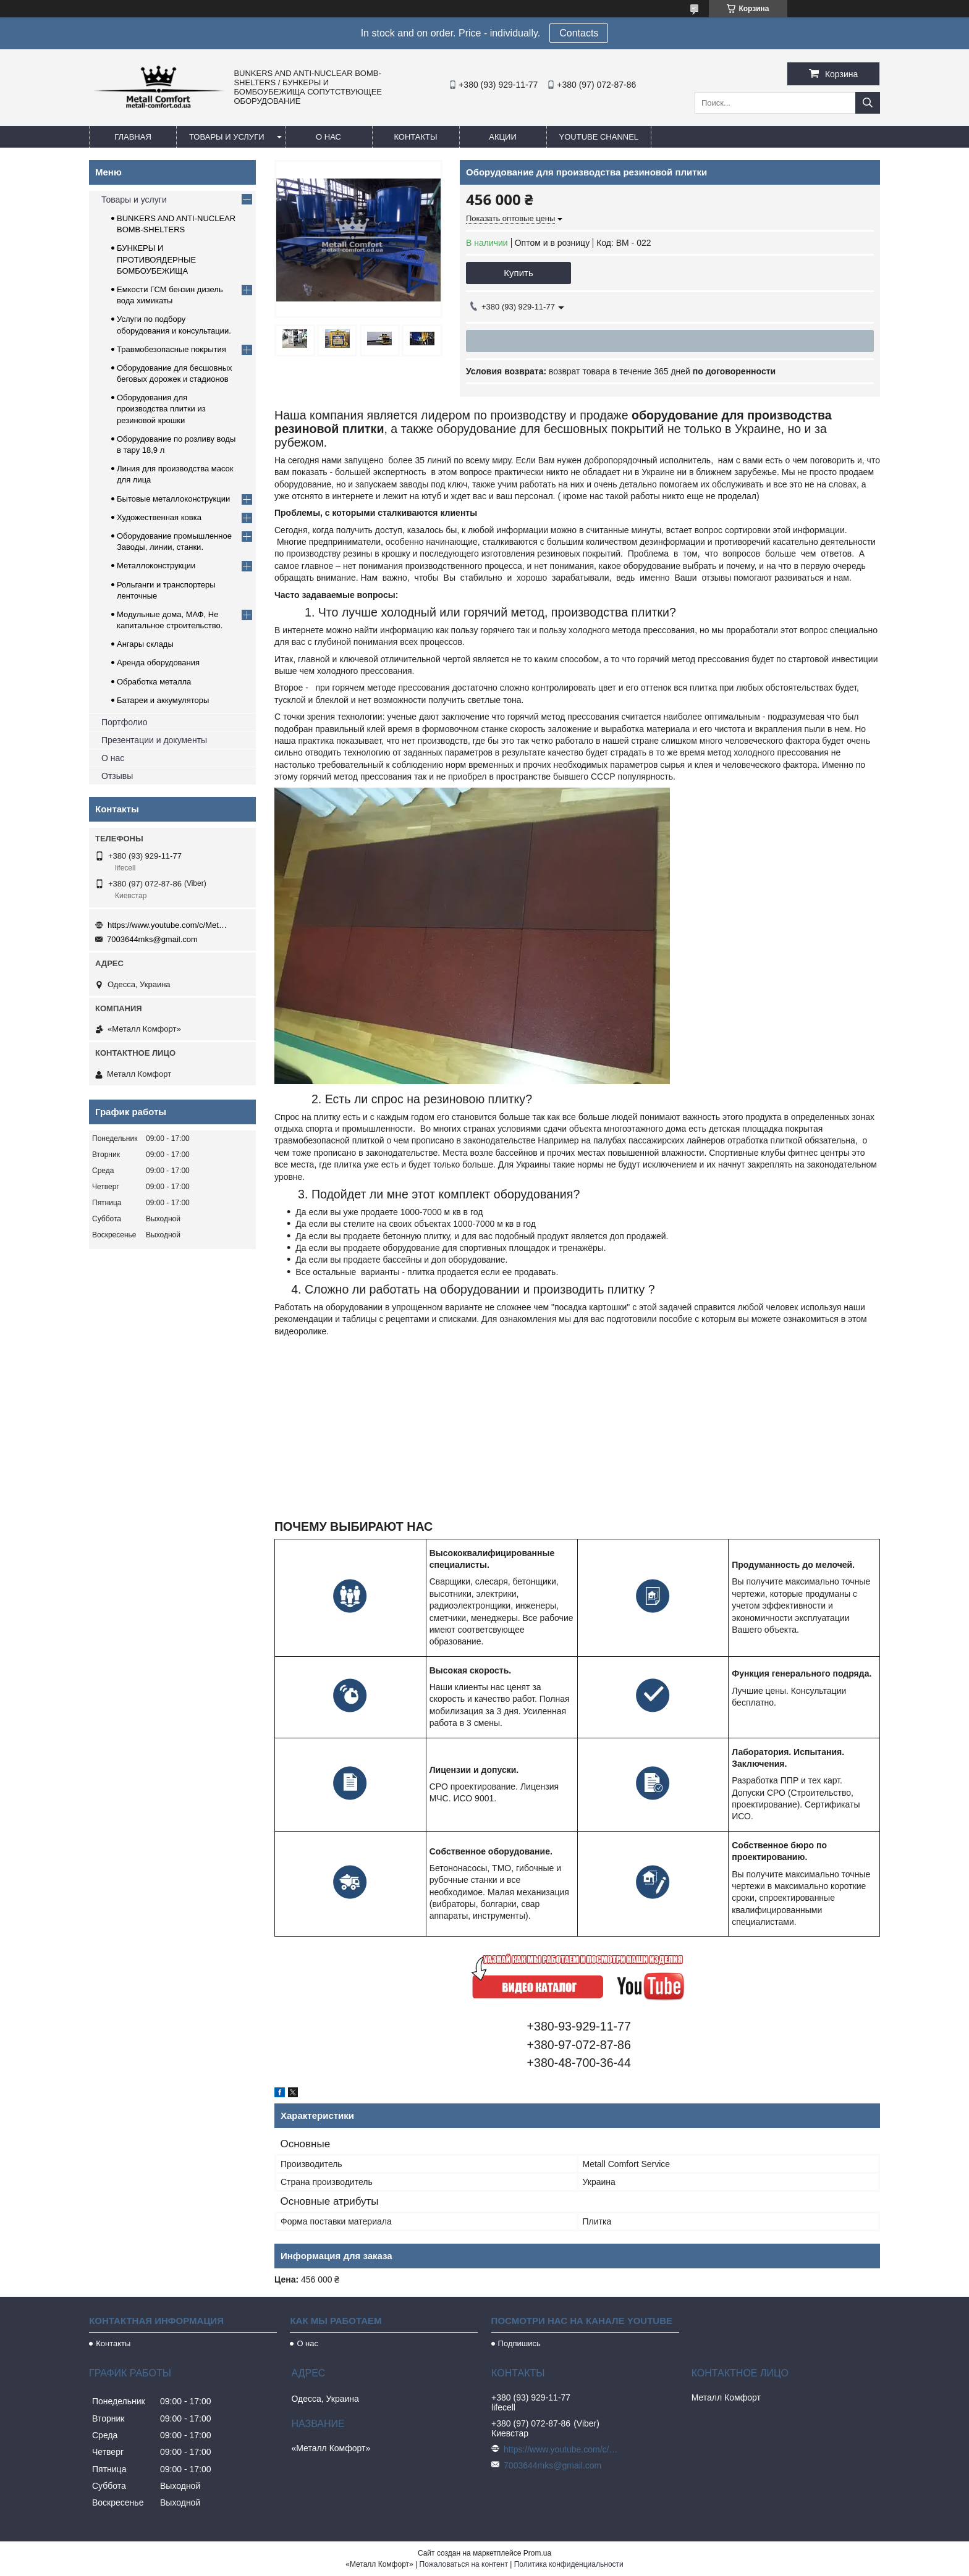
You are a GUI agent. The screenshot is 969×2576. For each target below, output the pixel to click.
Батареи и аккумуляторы (163, 700)
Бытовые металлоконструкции (173, 498)
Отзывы (117, 776)
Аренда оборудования (158, 662)
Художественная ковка (159, 517)
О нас (328, 136)
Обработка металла (154, 681)
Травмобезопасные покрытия (171, 349)
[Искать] (867, 103)
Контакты (415, 136)
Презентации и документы (154, 740)
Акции (503, 136)
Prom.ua (537, 2553)
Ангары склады (145, 644)
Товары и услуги (226, 136)
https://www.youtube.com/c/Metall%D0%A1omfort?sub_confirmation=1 (169, 925)
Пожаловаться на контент (464, 2564)
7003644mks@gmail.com (152, 939)
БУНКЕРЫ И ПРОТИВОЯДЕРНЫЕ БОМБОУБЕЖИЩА (156, 259)
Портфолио (124, 722)
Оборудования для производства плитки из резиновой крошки (161, 408)
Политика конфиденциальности (569, 2564)
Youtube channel (599, 136)
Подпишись (519, 2343)
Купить (518, 272)
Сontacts (578, 33)
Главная (132, 136)
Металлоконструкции (156, 565)
